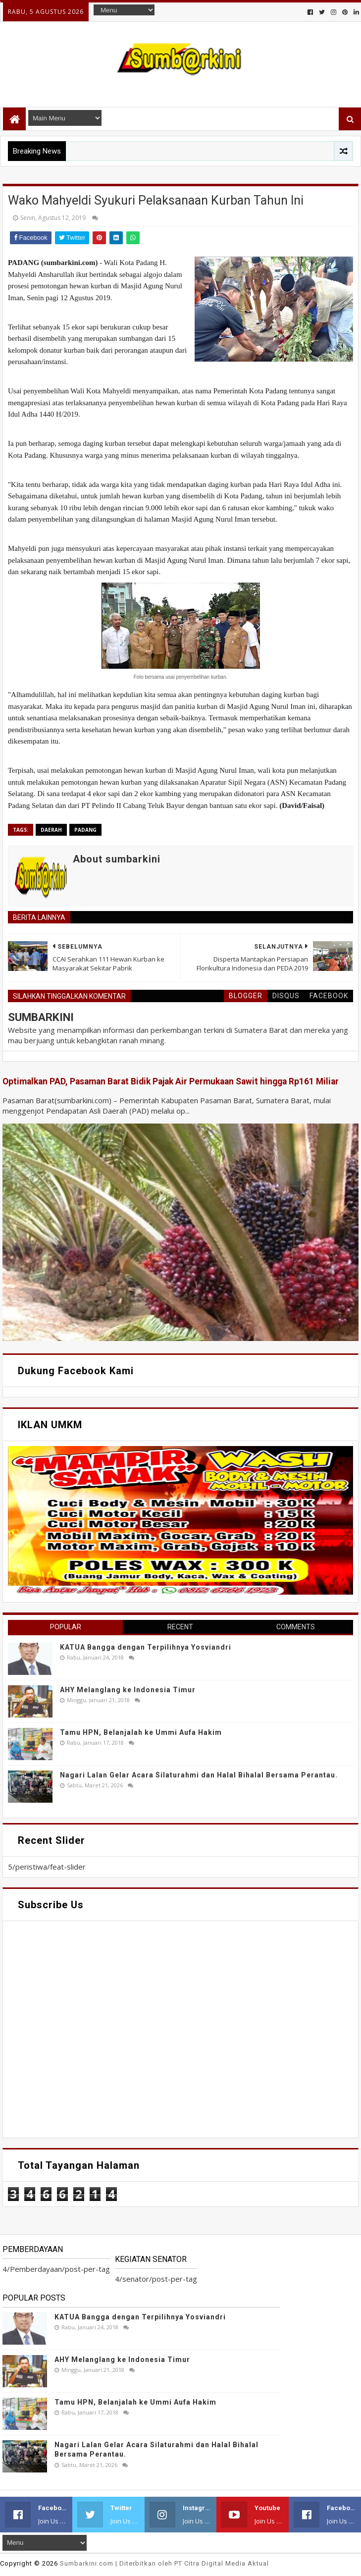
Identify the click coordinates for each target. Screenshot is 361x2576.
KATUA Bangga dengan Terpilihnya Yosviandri (145, 1647)
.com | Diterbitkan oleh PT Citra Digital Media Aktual (164, 2563)
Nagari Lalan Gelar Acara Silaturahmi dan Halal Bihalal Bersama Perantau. (199, 1775)
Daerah (51, 829)
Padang (85, 829)
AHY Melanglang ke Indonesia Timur (128, 1690)
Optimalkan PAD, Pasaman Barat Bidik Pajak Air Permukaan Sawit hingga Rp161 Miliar (170, 1081)
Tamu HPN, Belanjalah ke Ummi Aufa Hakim (141, 1732)
